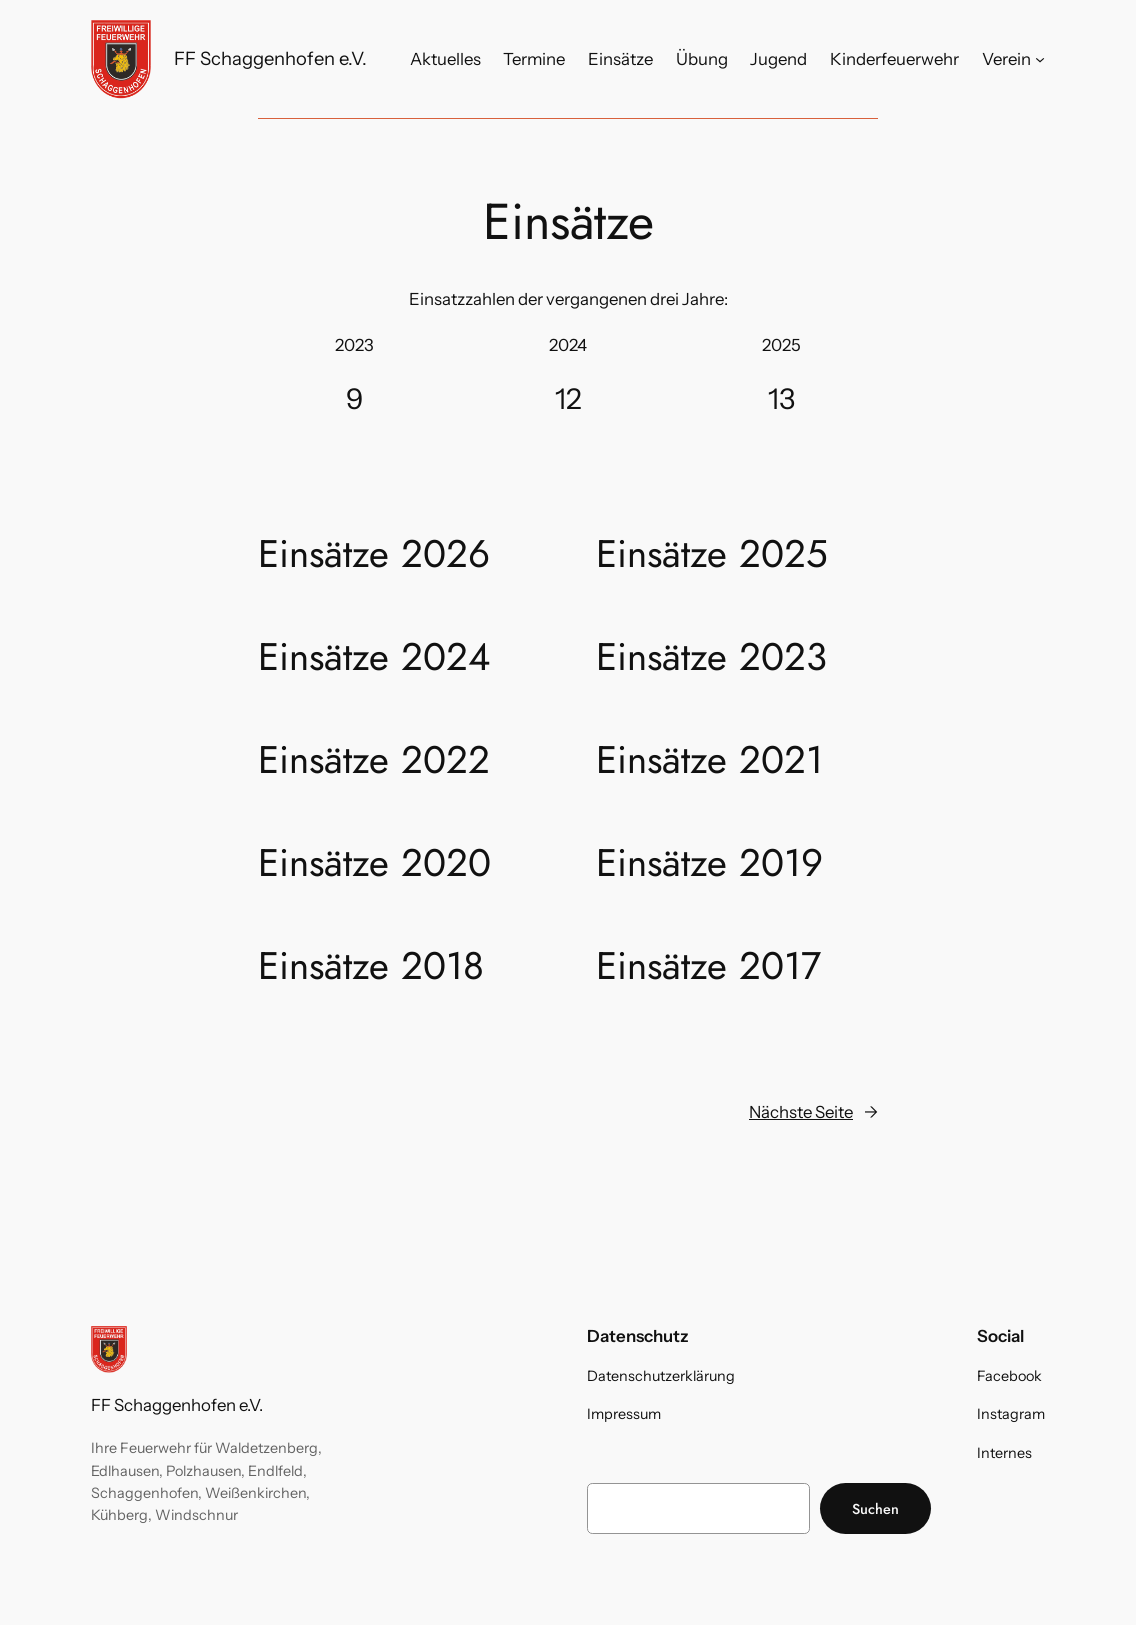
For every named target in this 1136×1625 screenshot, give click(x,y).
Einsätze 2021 (709, 760)
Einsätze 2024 (374, 657)
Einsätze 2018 (371, 966)
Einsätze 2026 (374, 554)
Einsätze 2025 (712, 554)
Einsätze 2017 (708, 966)
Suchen (875, 1509)
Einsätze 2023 (711, 657)
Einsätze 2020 (374, 863)
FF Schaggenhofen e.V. (270, 58)
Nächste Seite (813, 1112)
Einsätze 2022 (374, 760)
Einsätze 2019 (709, 863)
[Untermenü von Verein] (1040, 59)
